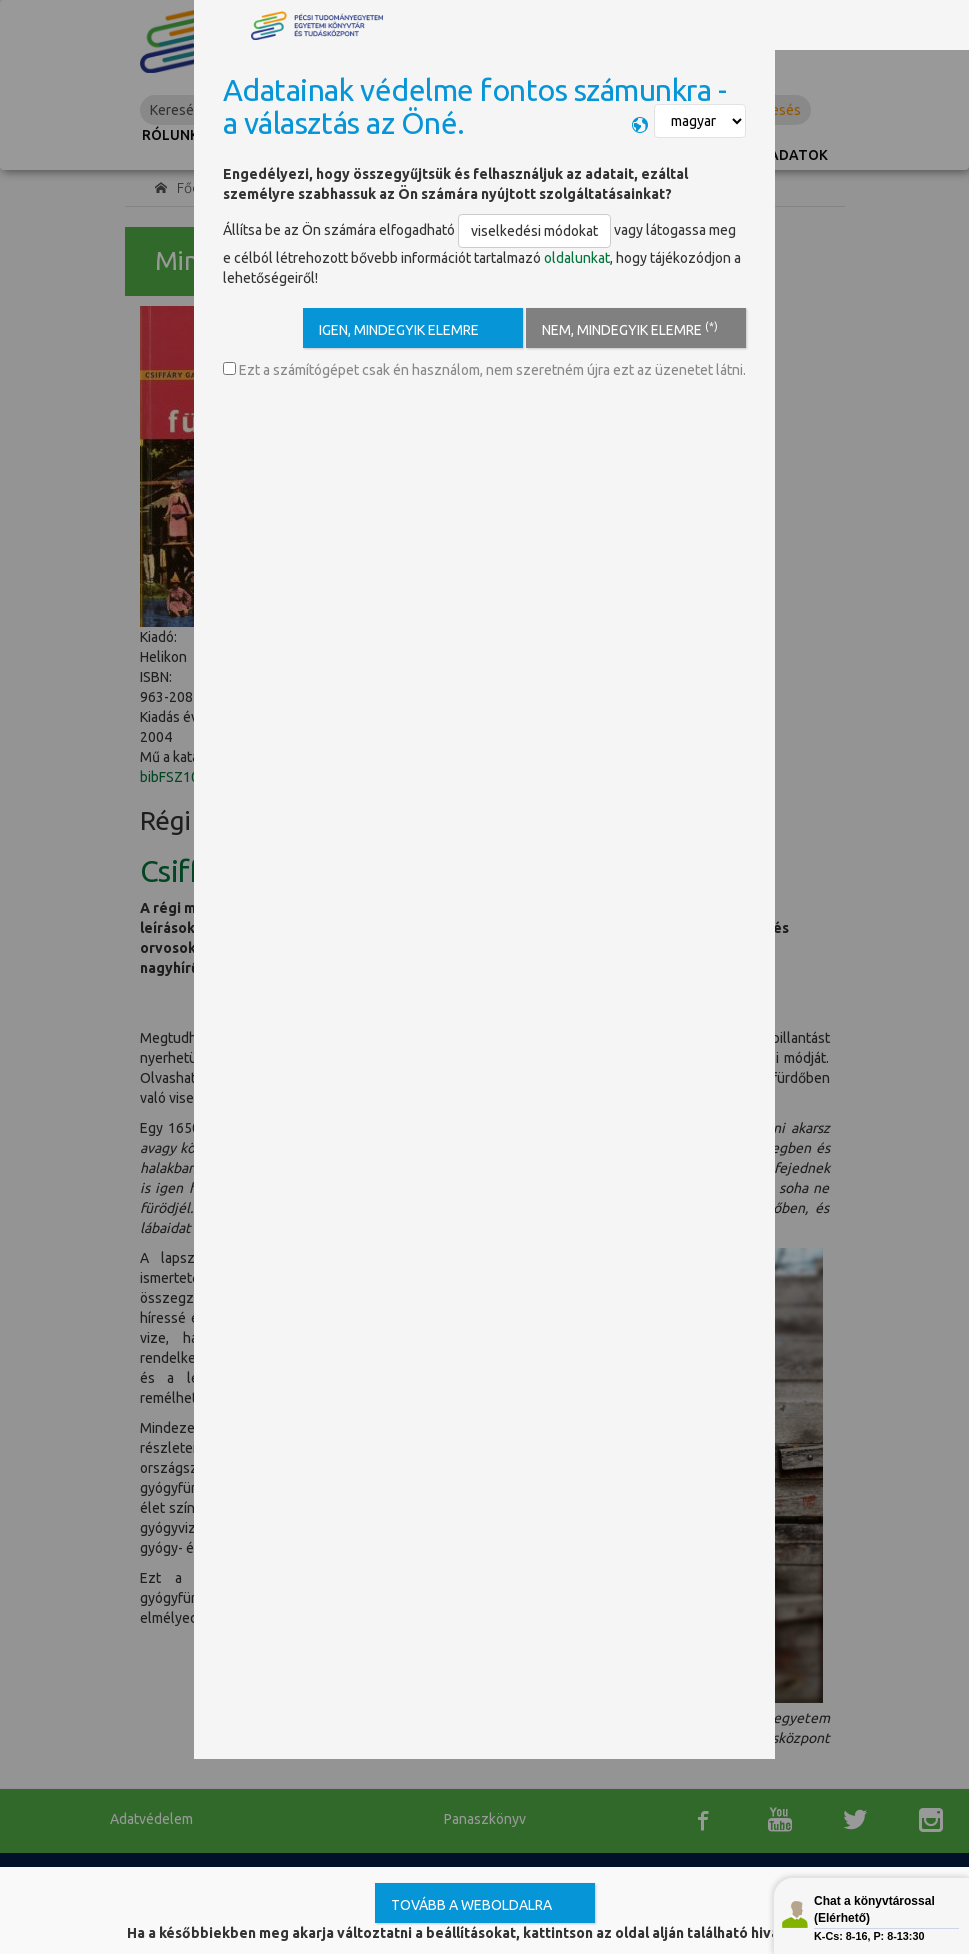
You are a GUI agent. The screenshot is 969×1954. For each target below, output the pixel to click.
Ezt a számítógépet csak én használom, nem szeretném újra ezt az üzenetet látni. (484, 370)
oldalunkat (577, 258)
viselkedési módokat (534, 231)
